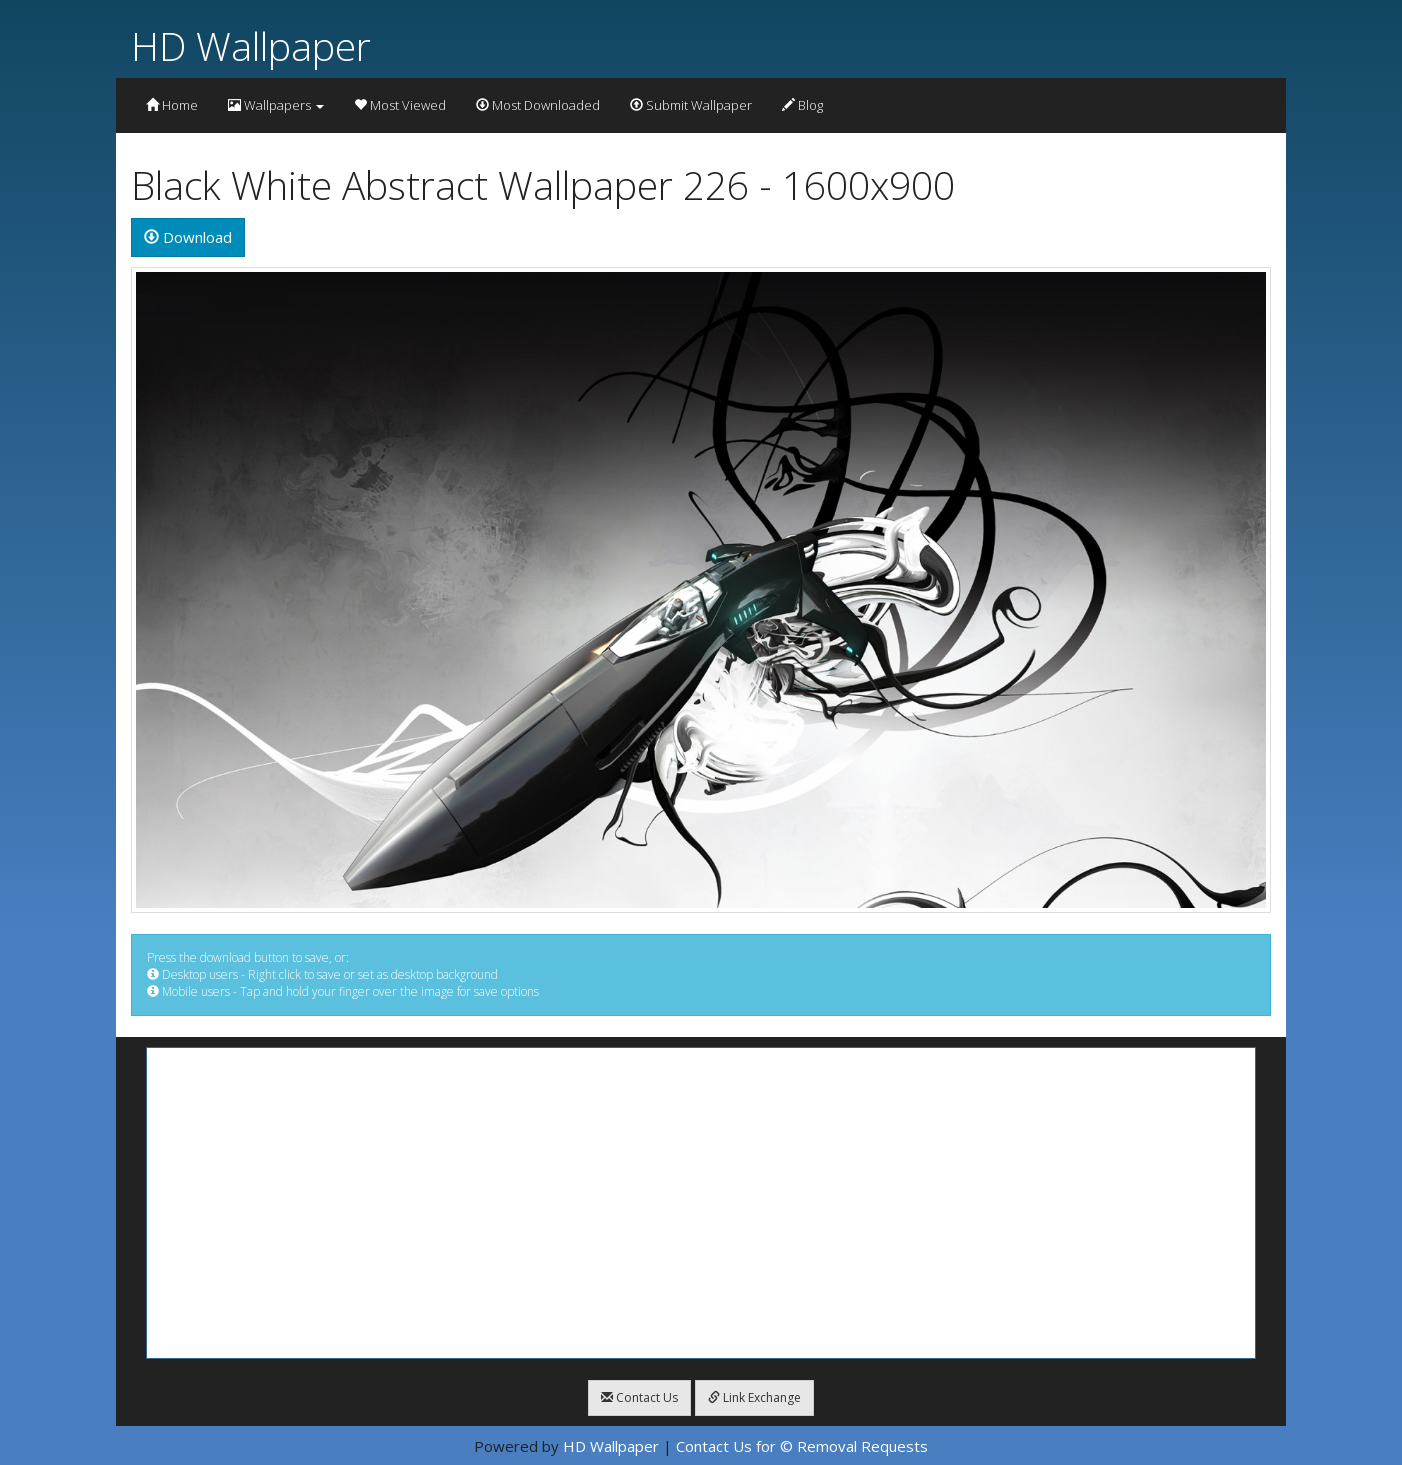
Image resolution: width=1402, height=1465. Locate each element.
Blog (802, 105)
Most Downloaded (538, 105)
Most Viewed (400, 105)
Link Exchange (754, 1397)
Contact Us (639, 1397)
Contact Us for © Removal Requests (802, 1446)
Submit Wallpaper (691, 105)
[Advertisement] (701, 1203)
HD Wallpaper (251, 45)
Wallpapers (276, 105)
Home (172, 105)
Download (188, 237)
